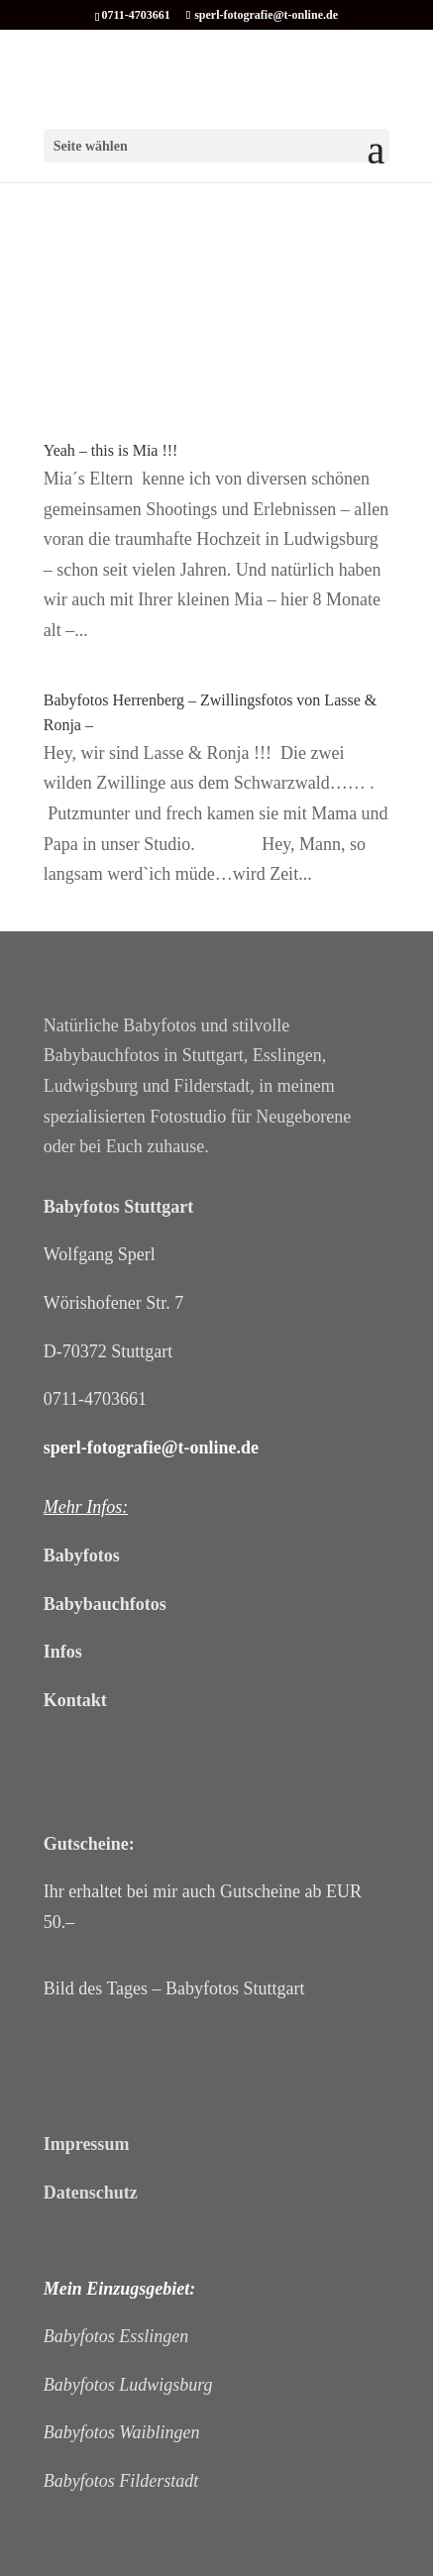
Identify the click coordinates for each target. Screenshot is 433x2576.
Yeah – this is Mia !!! (111, 450)
